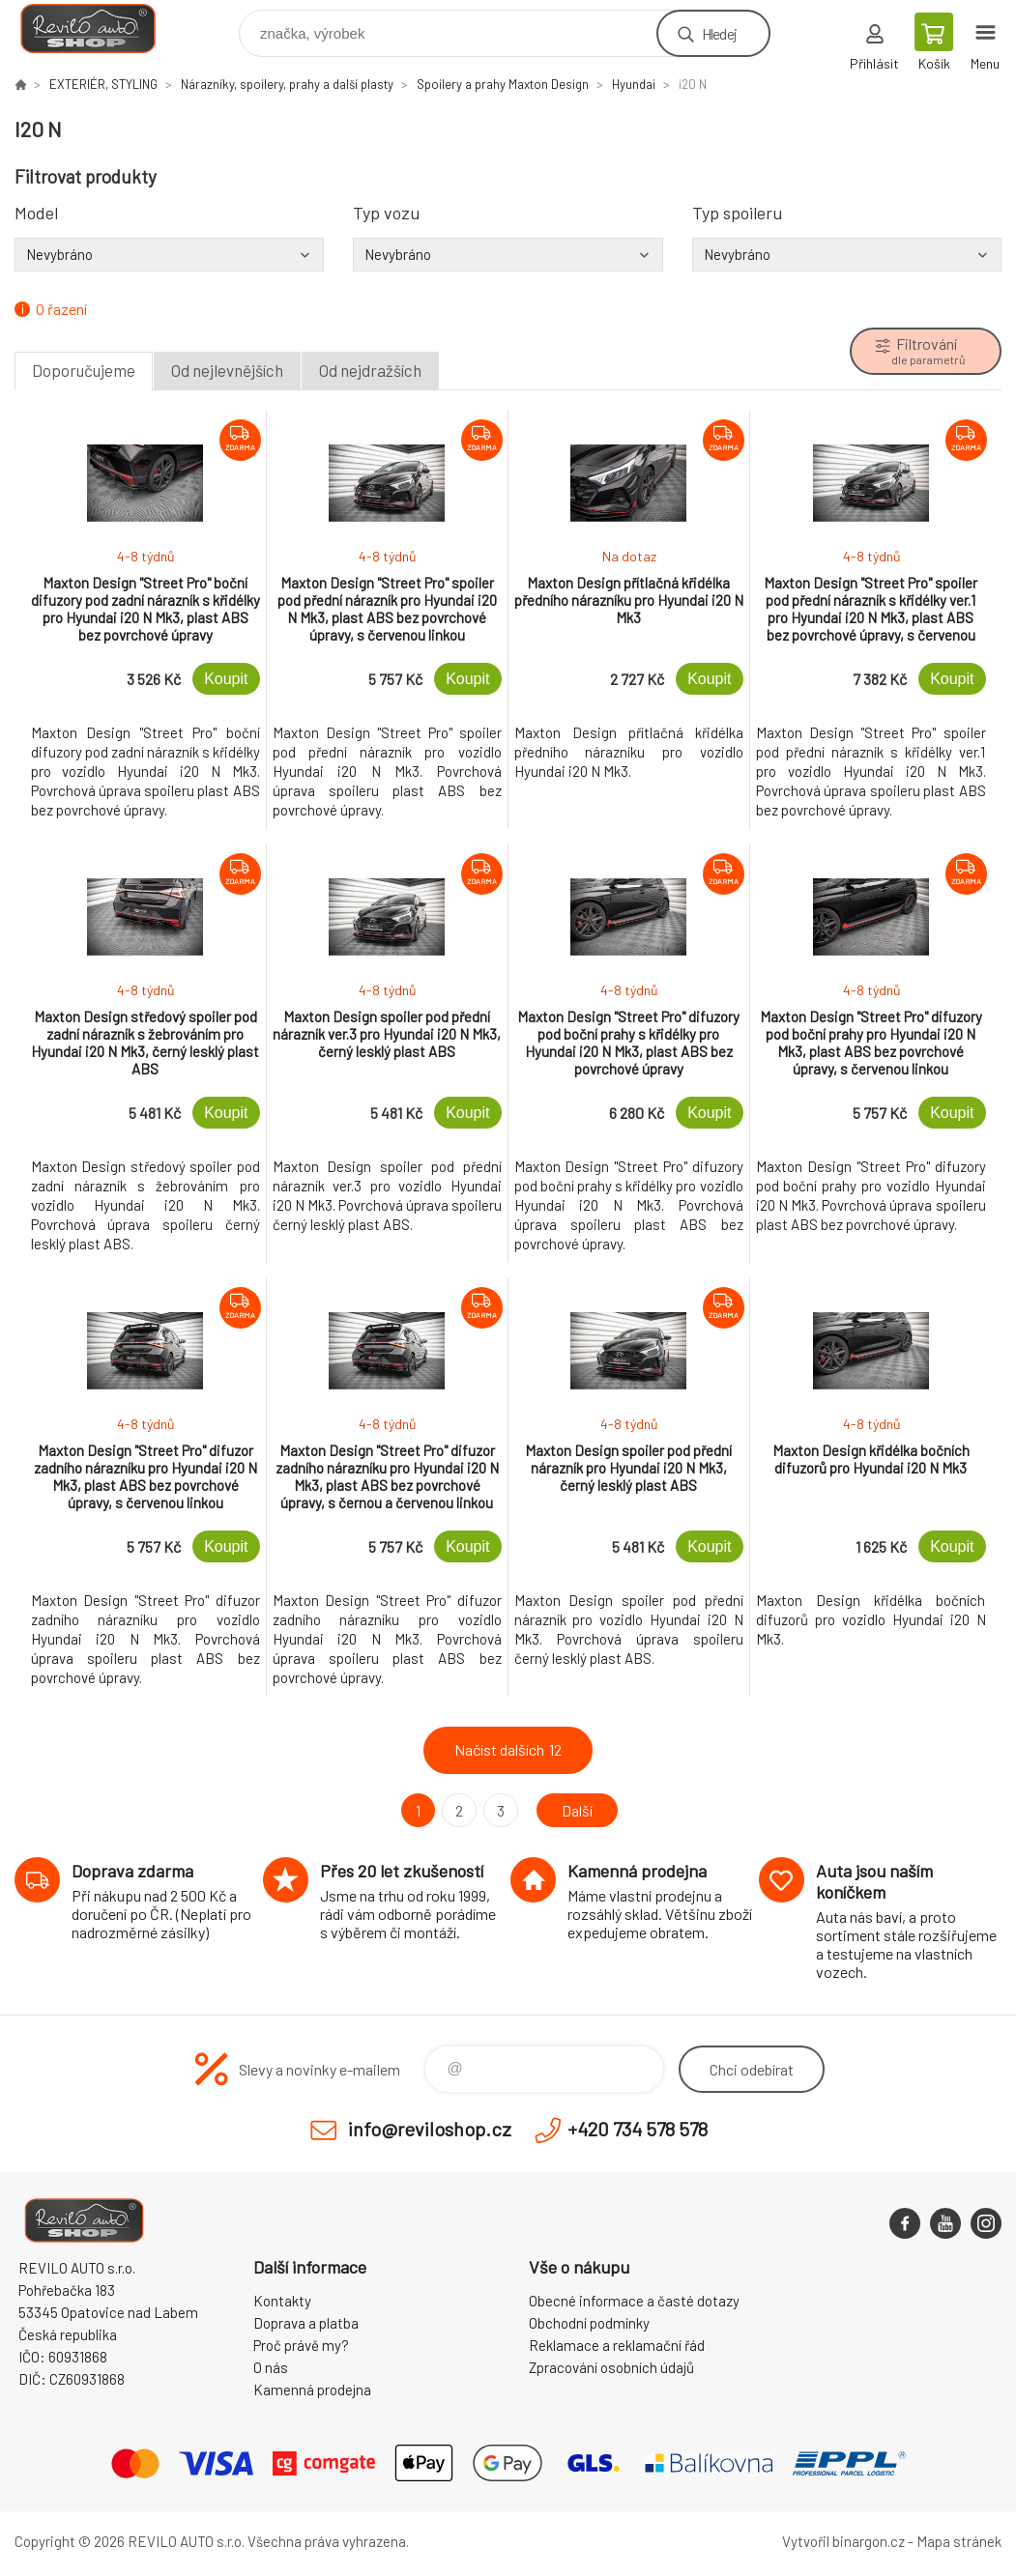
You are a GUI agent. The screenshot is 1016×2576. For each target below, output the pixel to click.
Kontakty (282, 2300)
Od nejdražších (370, 370)
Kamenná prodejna (312, 2389)
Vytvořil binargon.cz (843, 2541)
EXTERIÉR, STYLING (103, 84)
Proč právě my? (301, 2345)
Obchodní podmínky (589, 2323)
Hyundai (633, 84)
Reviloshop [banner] (100, 28)
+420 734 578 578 (637, 2128)
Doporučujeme (83, 370)
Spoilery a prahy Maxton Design (503, 84)
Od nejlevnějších (227, 370)
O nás (270, 2367)
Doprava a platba (306, 2323)
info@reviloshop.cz (429, 2128)
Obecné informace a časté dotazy (634, 2300)
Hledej (719, 33)
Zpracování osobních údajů (611, 2367)
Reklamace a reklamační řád (617, 2345)
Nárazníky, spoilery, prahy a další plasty (287, 84)
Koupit (225, 679)
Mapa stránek (958, 2541)
